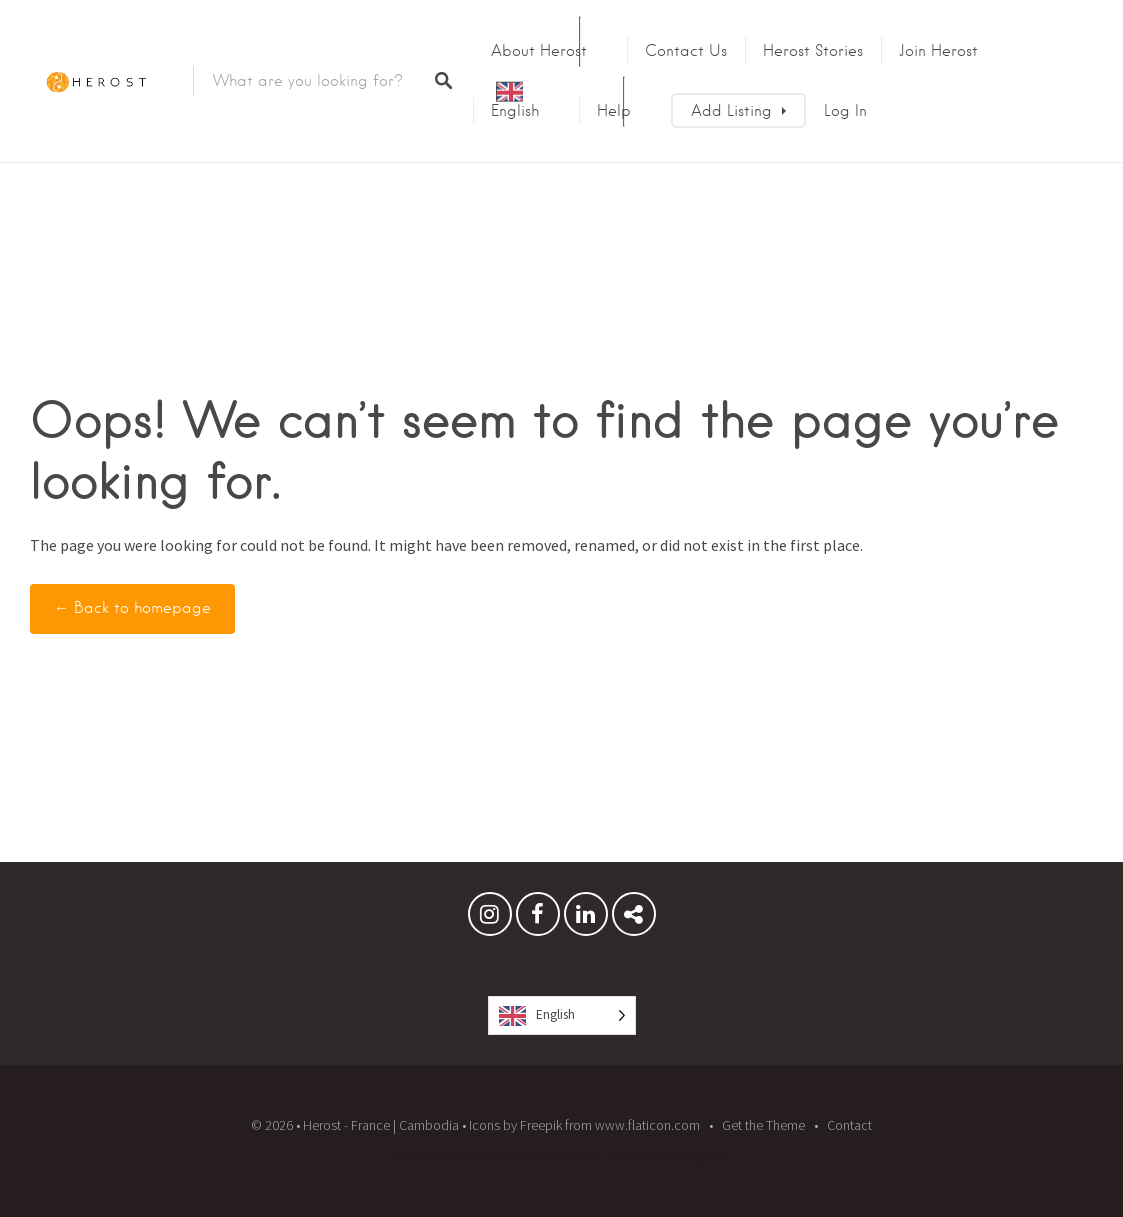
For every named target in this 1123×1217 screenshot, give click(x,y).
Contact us (686, 51)
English (515, 111)
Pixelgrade (697, 1156)
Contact (849, 1125)
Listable (625, 1156)
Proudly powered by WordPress (484, 1156)
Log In (845, 111)
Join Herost (938, 51)
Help (614, 111)
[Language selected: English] (562, 1015)
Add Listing (731, 111)
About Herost (539, 51)
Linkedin (586, 919)
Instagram (490, 919)
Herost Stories (813, 51)
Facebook (538, 919)
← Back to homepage (132, 608)
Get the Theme (763, 1125)
